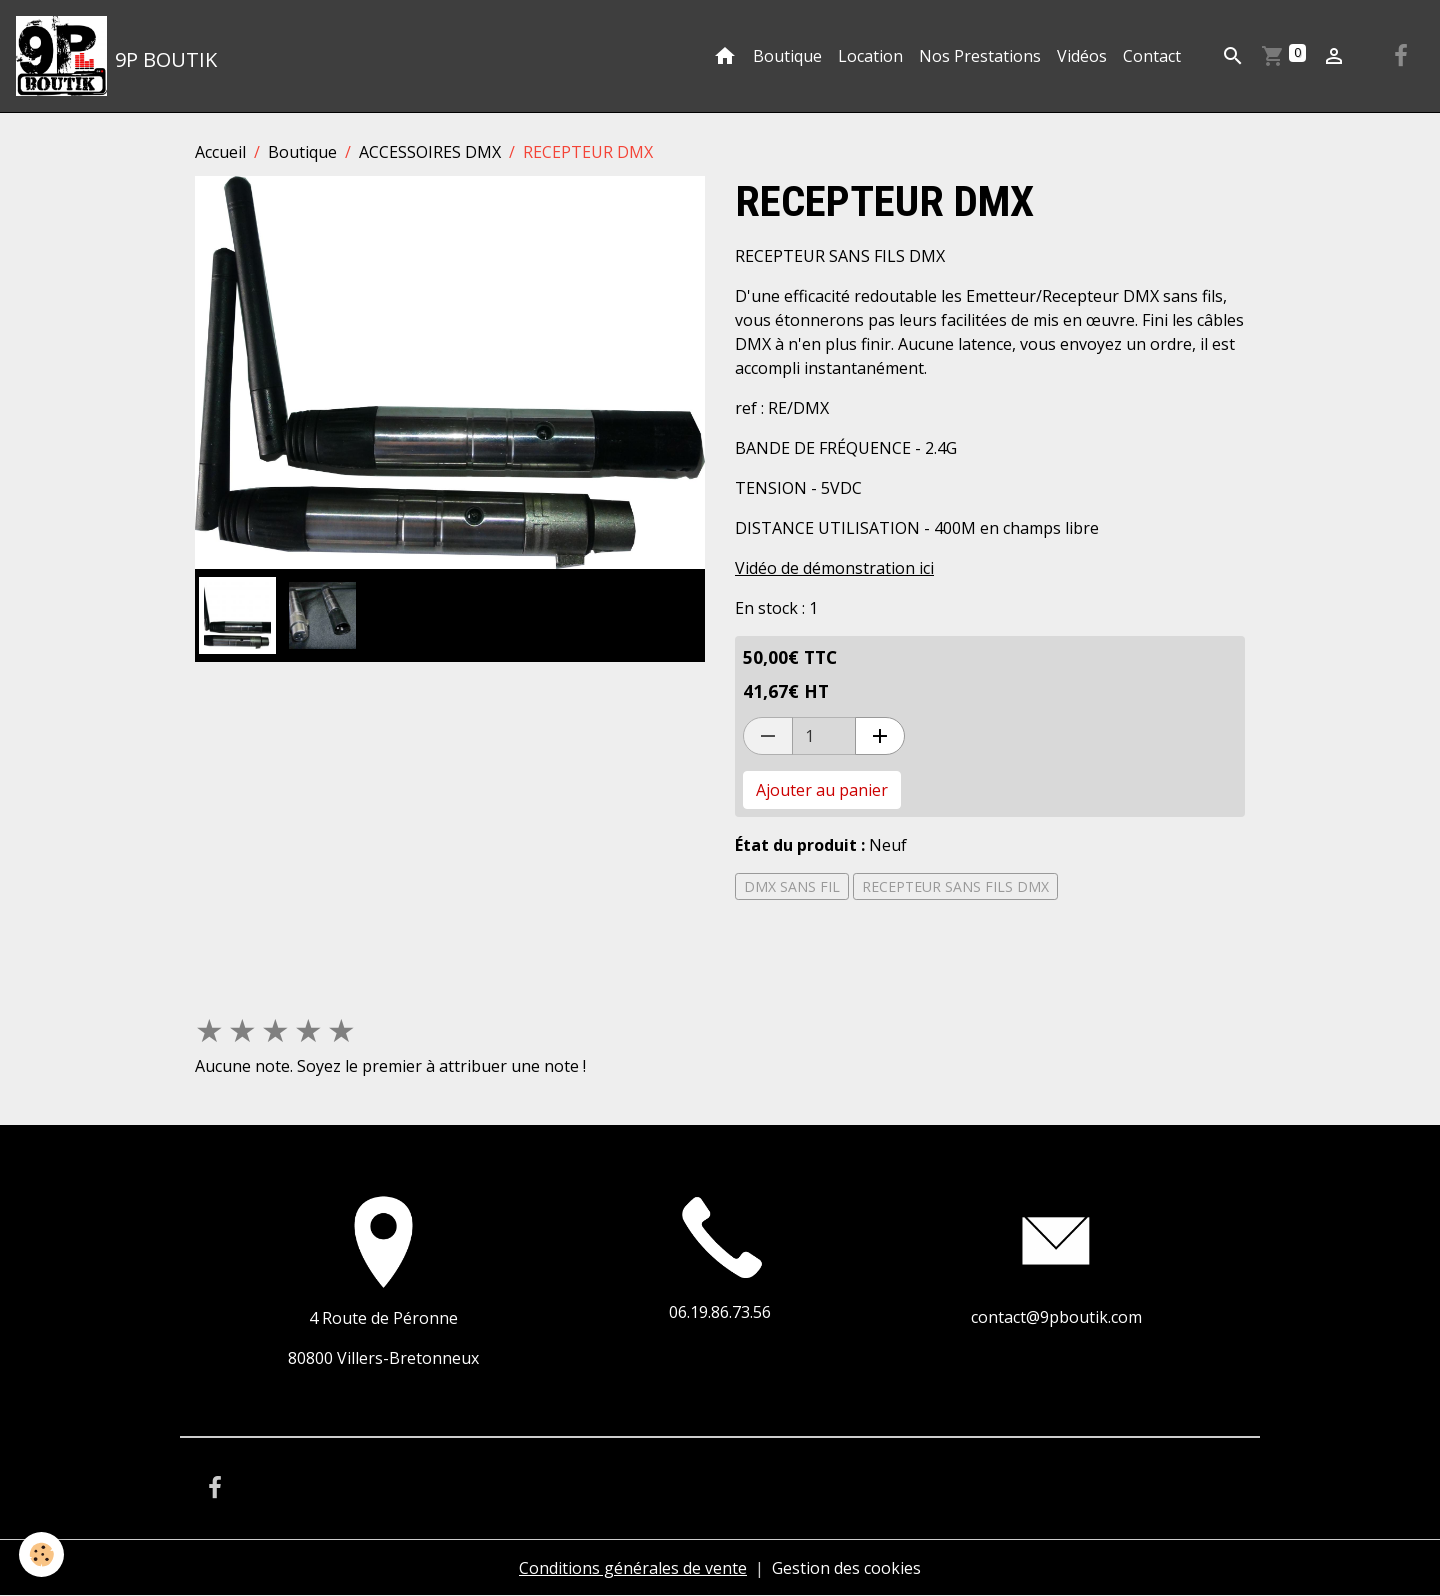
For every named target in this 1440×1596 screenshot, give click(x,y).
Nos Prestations (980, 56)
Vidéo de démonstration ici (834, 568)
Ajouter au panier (822, 790)
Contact (1152, 56)
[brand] (116, 56)
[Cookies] (42, 1554)
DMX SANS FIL (792, 886)
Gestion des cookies (846, 1568)
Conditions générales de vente (633, 1568)
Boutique (787, 56)
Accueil (220, 152)
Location (870, 56)
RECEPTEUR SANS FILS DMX (955, 886)
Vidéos (1082, 56)
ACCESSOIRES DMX (430, 152)
